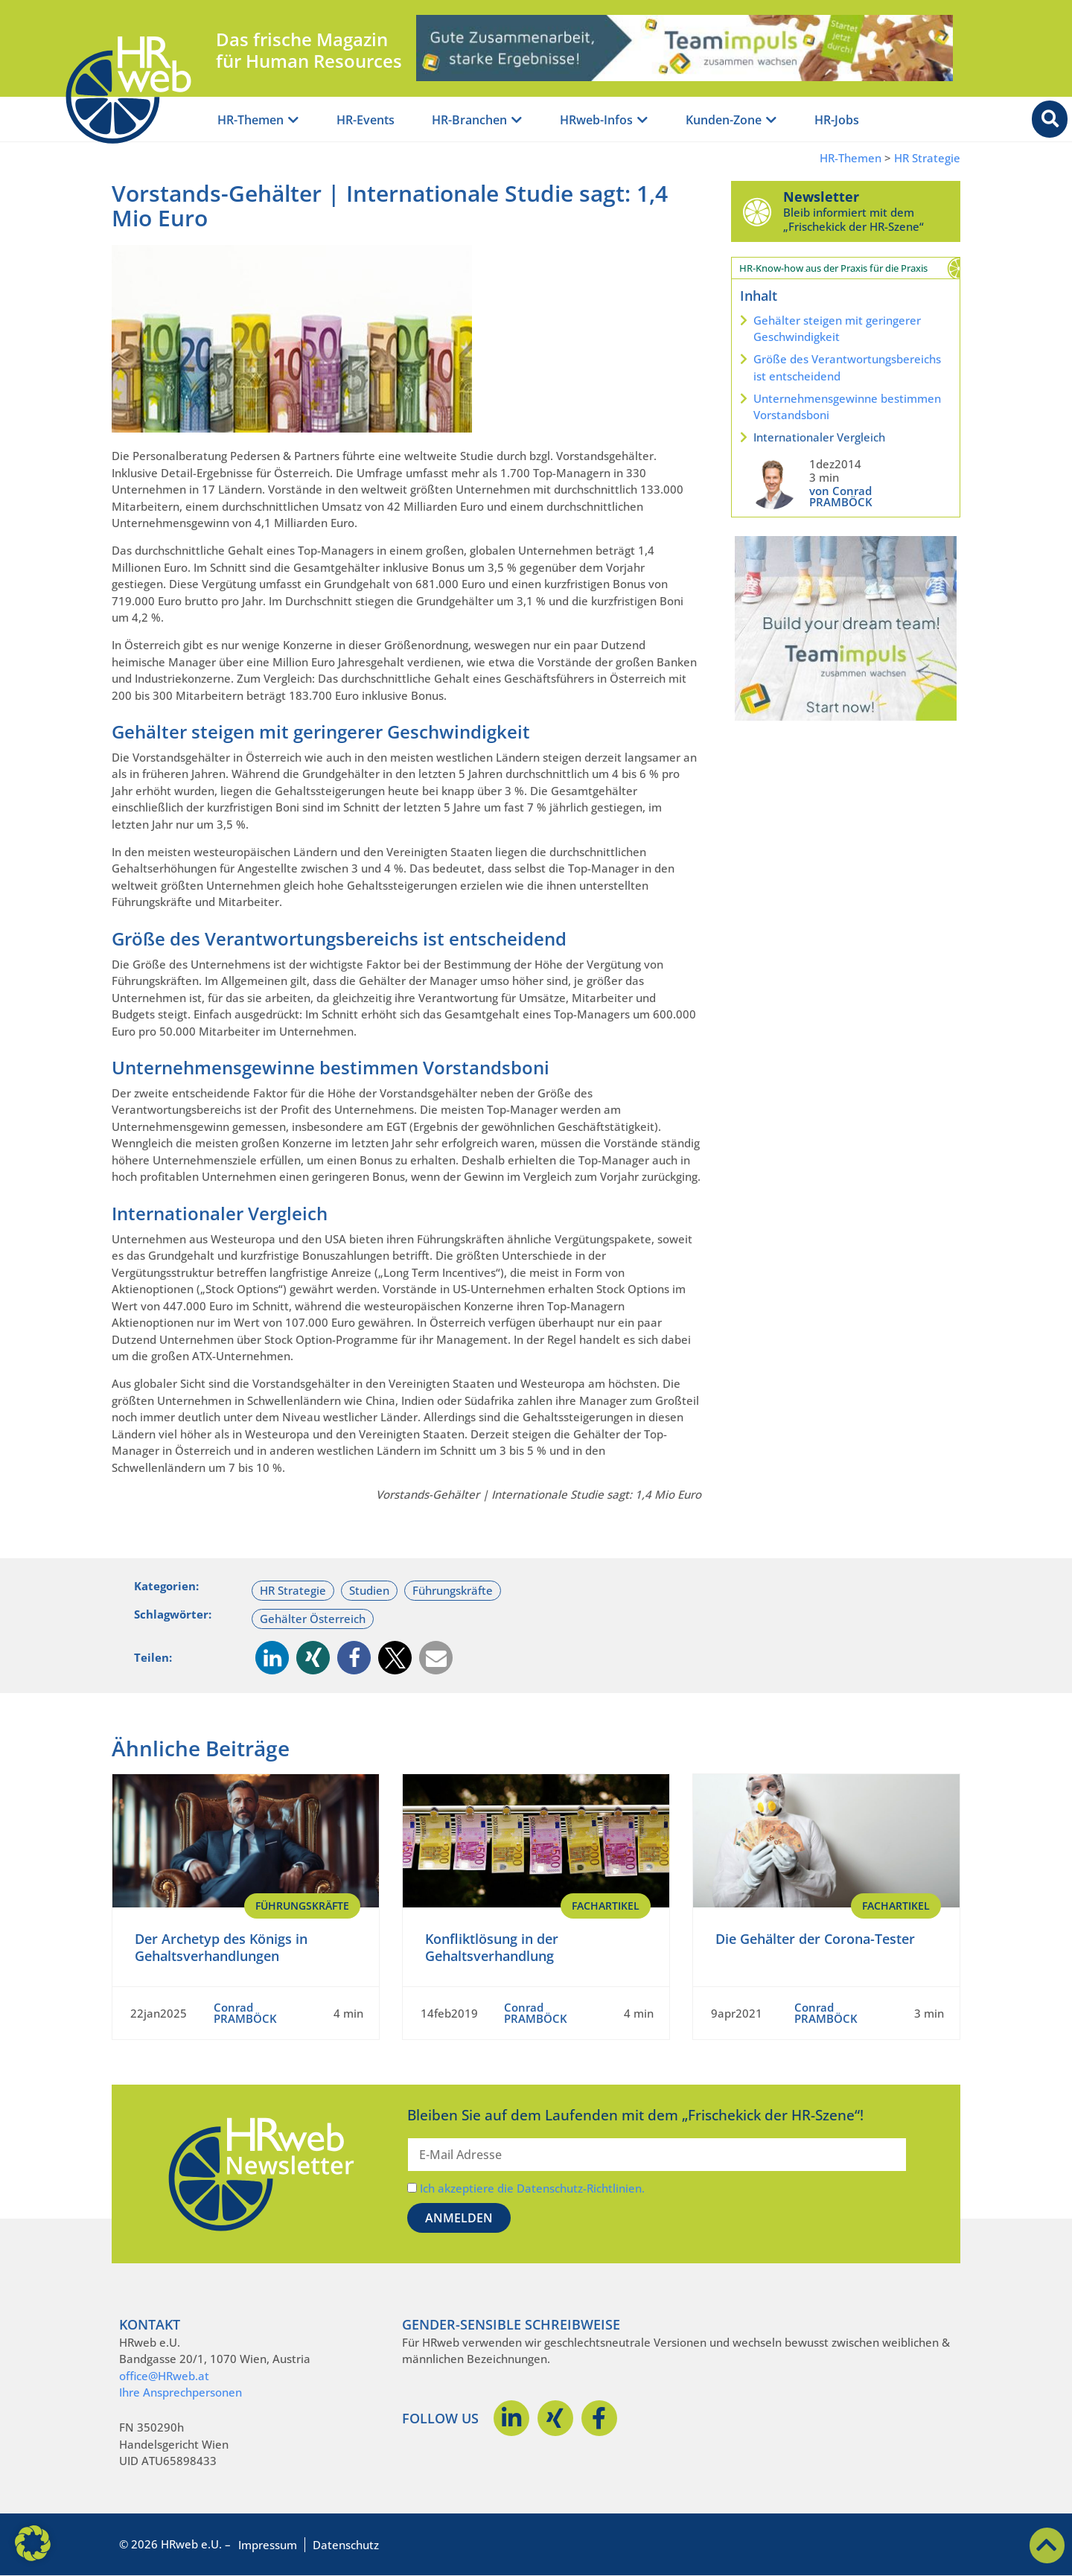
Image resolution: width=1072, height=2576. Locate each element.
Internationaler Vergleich (819, 437)
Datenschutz (346, 2544)
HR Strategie (927, 158)
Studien (369, 1590)
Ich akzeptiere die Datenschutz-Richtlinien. (532, 2188)
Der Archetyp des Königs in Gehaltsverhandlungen (221, 1947)
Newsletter (821, 196)
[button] (272, 1657)
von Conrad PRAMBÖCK (840, 496)
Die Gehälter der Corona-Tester (815, 1939)
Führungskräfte (452, 1590)
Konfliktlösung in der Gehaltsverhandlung (491, 1947)
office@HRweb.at (164, 2375)
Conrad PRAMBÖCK (245, 2013)
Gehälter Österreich (313, 1618)
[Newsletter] (757, 211)
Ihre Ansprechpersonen (180, 2392)
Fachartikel (605, 1905)
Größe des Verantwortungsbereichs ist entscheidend (847, 367)
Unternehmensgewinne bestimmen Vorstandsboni (847, 407)
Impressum (267, 2544)
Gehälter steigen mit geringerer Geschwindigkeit (837, 329)
